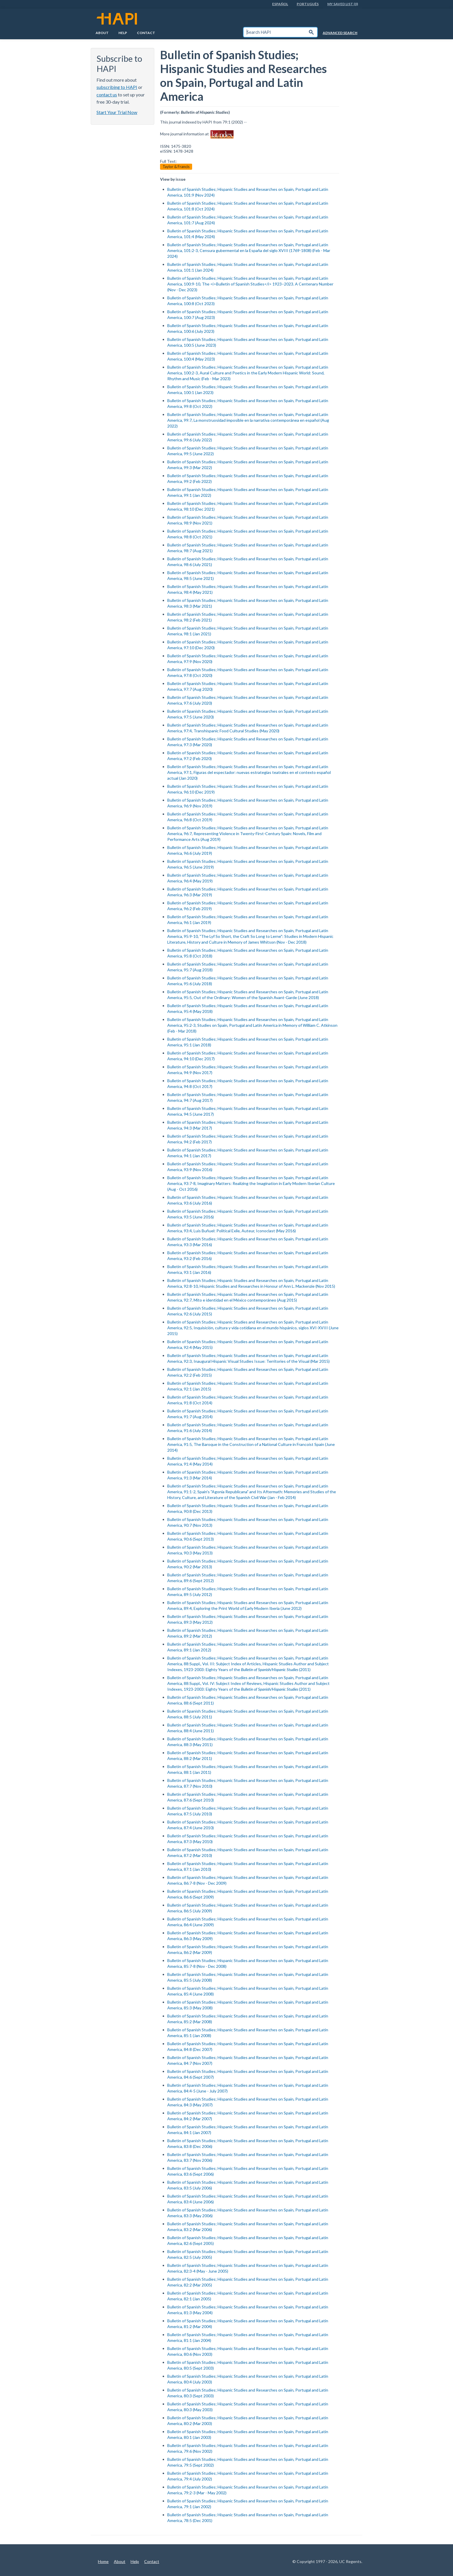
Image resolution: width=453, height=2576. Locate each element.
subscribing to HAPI (116, 87)
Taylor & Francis (176, 166)
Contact (146, 33)
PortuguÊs (308, 4)
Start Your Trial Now (116, 112)
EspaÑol (280, 4)
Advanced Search (340, 33)
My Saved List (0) (342, 4)
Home (103, 2561)
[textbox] (274, 32)
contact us (106, 94)
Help (122, 33)
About (102, 33)
